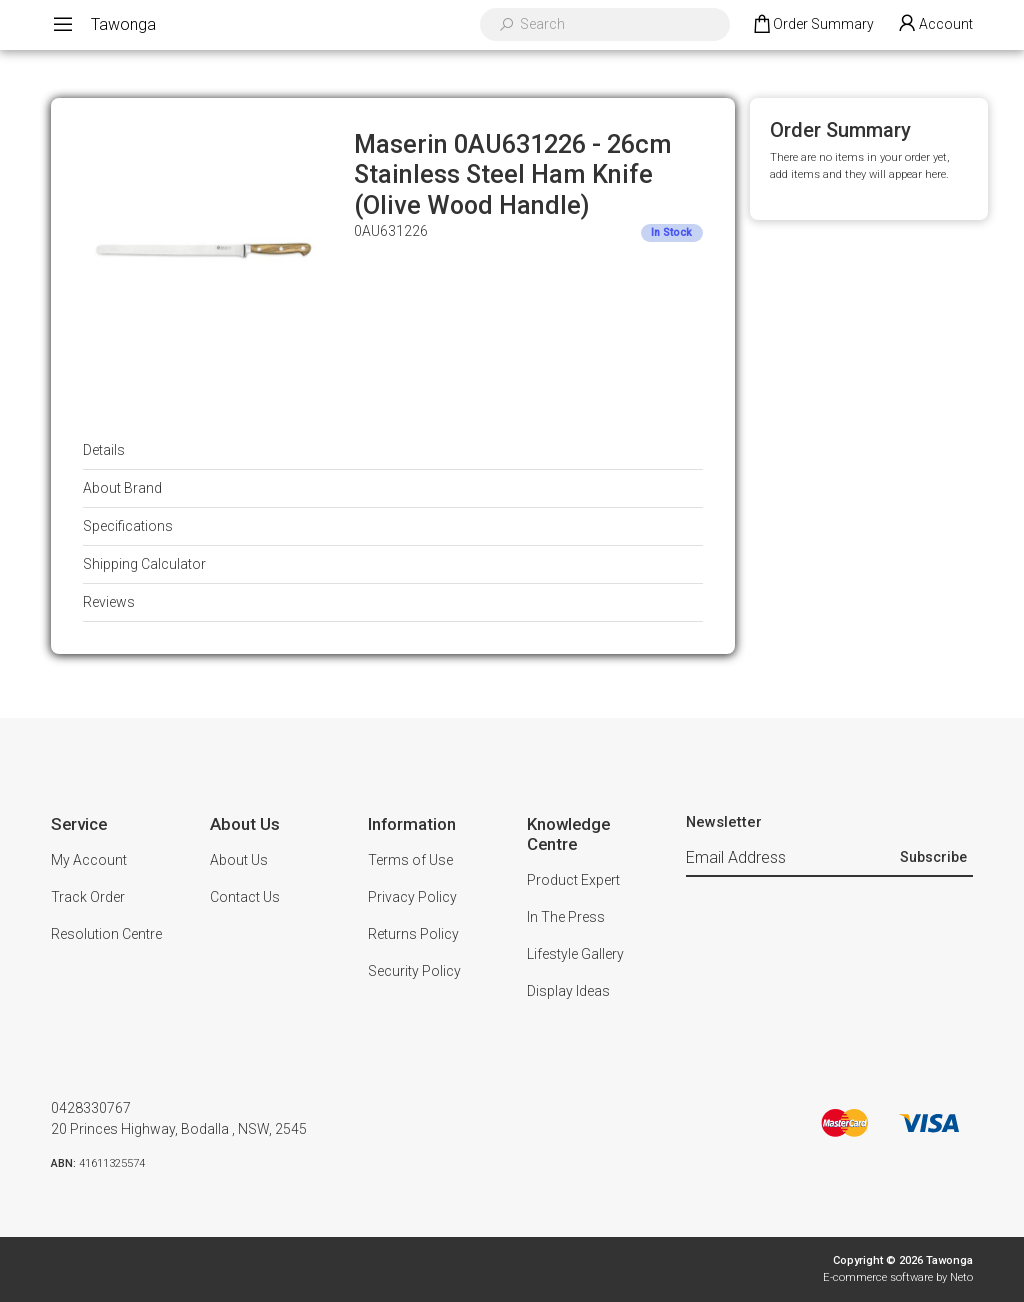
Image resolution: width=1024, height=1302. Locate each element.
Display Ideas (568, 991)
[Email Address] (790, 858)
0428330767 (91, 1108)
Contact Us (245, 897)
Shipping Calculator (144, 564)
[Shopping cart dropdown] (812, 25)
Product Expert (573, 880)
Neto (961, 1277)
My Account (89, 860)
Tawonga (123, 24)
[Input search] (618, 24)
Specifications (128, 526)
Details (104, 450)
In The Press (566, 917)
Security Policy (414, 971)
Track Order (88, 897)
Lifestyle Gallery (575, 954)
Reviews (109, 602)
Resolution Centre (106, 934)
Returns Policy (413, 934)
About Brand (122, 488)
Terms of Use (410, 860)
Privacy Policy (412, 897)
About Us (239, 860)
